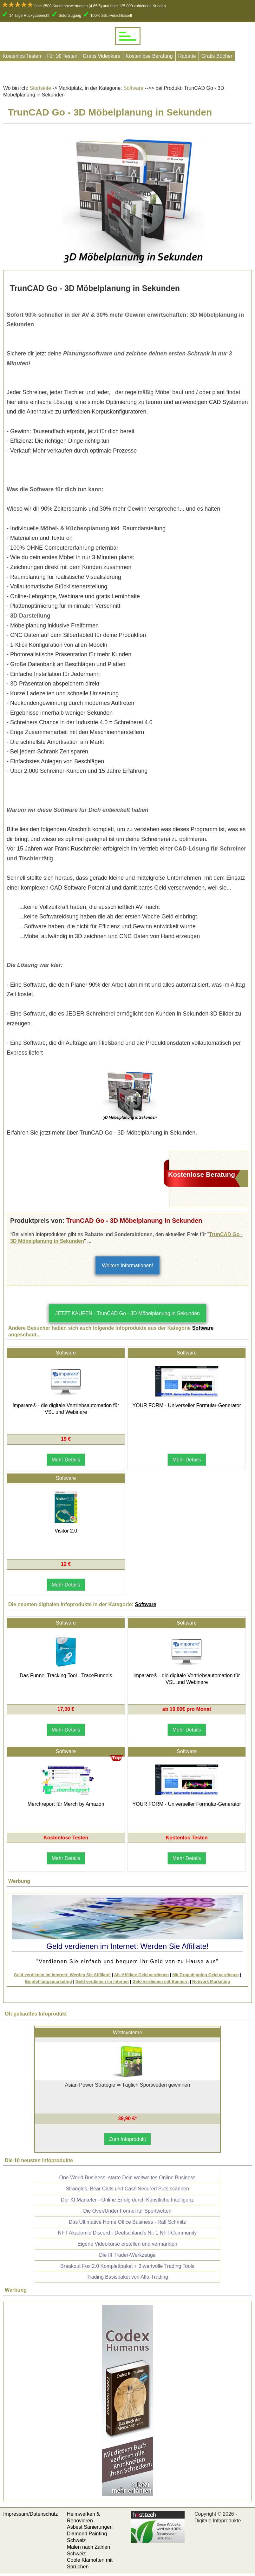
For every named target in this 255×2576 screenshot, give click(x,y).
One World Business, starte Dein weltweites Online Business (127, 2177)
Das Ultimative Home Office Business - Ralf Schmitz (127, 2222)
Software (133, 88)
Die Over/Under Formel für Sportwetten (127, 2211)
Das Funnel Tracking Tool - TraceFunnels (66, 1675)
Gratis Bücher (216, 56)
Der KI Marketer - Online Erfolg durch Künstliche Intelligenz (127, 2199)
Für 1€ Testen (62, 56)
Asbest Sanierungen (90, 2527)
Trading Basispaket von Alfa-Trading (127, 2277)
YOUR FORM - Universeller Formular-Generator (187, 1405)
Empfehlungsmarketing (48, 1981)
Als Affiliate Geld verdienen (141, 1974)
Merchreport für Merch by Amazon (66, 1804)
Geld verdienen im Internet (102, 1981)
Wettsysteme (127, 2032)
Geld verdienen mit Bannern (160, 1981)
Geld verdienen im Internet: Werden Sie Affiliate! (62, 1974)
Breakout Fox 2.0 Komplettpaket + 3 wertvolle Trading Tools (127, 2266)
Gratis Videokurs (101, 56)
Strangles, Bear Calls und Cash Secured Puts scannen (127, 2188)
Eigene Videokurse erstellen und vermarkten (127, 2244)
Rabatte (187, 56)
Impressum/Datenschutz (30, 2514)
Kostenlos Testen (22, 56)
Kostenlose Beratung (149, 56)
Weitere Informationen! (127, 1265)
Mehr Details (66, 1459)
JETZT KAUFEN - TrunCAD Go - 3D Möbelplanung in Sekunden (127, 1313)
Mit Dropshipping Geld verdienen (205, 1974)
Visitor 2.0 (66, 1530)
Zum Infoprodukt (127, 2139)
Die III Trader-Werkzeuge (127, 2255)
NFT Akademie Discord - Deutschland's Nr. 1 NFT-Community (127, 2232)
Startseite (40, 88)
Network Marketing (211, 1981)
